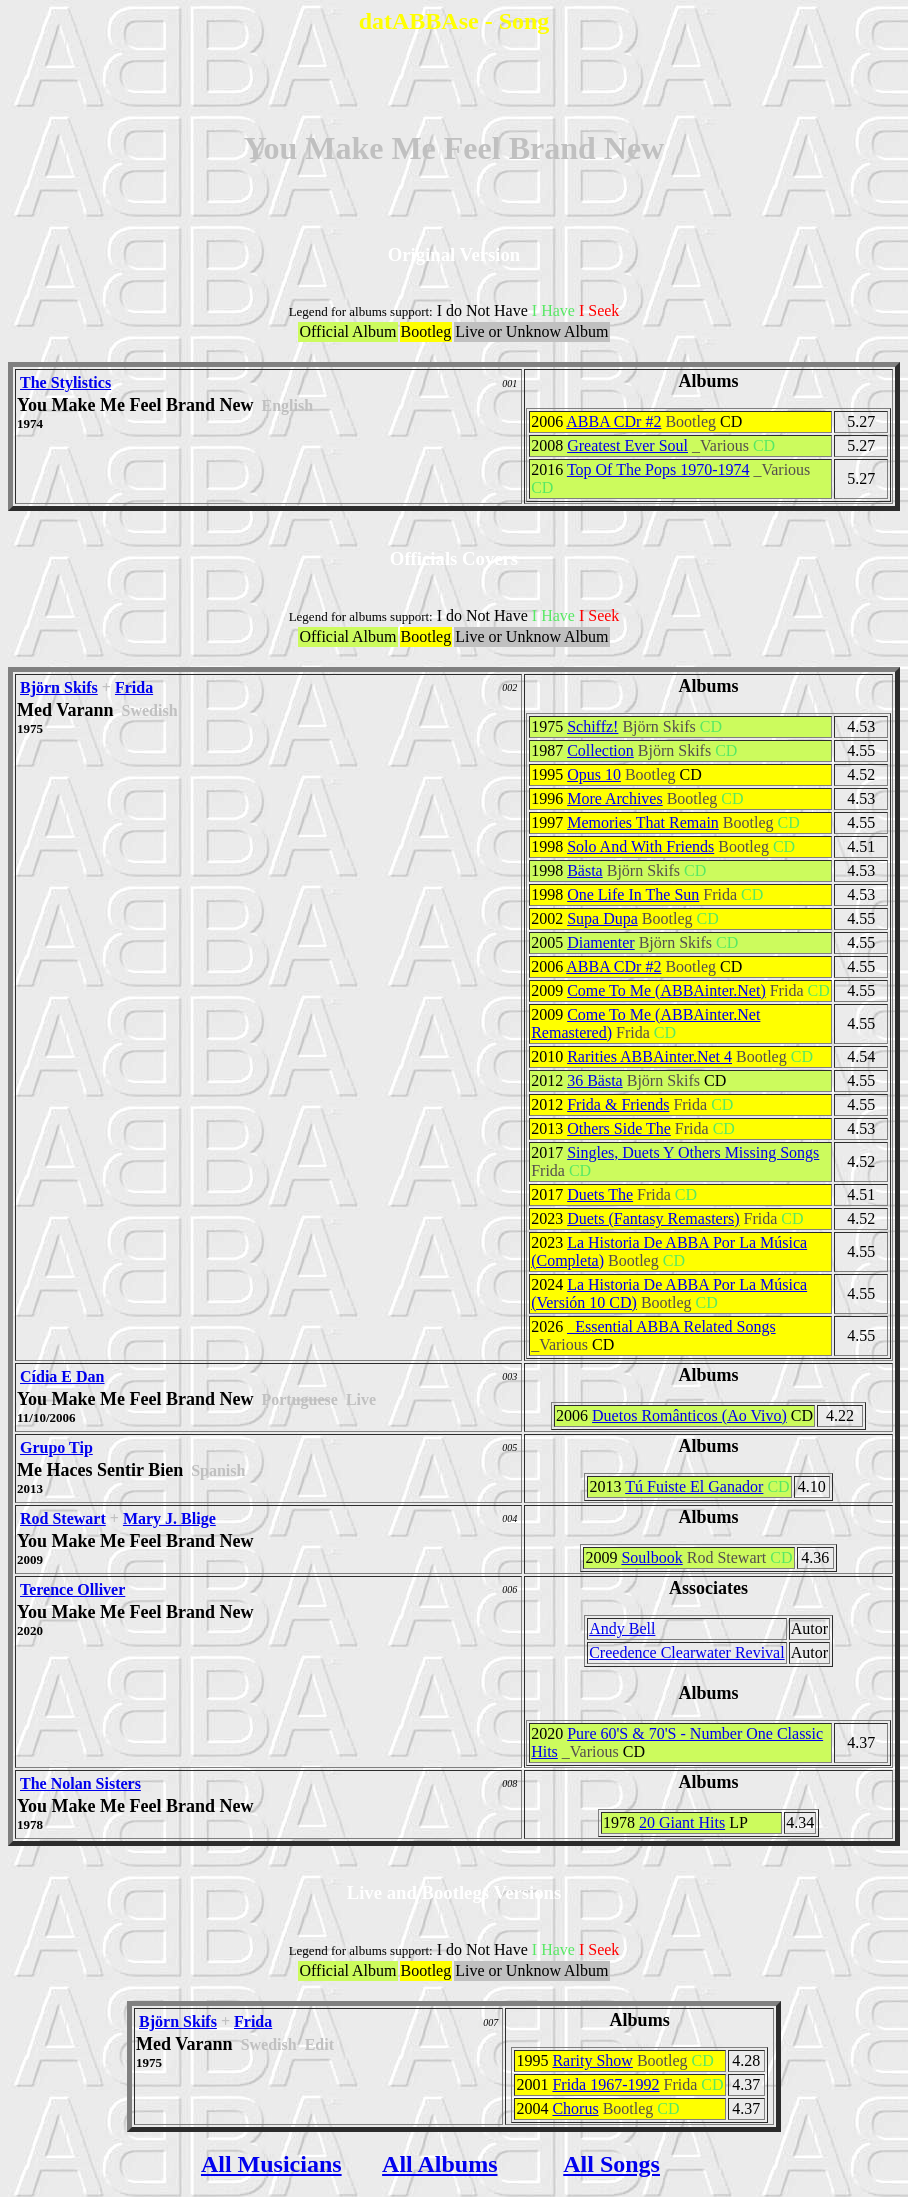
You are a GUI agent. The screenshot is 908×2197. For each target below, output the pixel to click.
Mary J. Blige (169, 1518)
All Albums (439, 2164)
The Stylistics (65, 382)
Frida (134, 687)
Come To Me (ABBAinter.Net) (666, 990)
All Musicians (271, 2164)
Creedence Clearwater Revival (686, 1652)
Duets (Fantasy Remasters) (653, 1218)
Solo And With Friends (640, 846)
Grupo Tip (56, 1447)
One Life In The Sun (633, 894)
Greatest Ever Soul (627, 445)
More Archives (615, 798)
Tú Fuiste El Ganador (694, 1486)
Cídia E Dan (62, 1376)
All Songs (611, 2164)
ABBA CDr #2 (613, 421)
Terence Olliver (72, 1589)
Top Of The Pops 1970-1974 (658, 469)
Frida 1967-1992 (605, 2084)
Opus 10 (594, 774)
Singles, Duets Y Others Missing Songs (693, 1152)
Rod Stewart (63, 1518)
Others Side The (619, 1128)
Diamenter (601, 942)
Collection (600, 750)
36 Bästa (595, 1080)
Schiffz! (592, 726)
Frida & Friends (618, 1104)
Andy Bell (622, 1628)
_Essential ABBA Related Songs (671, 1326)
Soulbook (651, 1557)
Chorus (575, 2108)
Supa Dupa (602, 918)
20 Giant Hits (682, 1822)
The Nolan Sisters (80, 1783)
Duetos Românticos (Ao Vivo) (689, 1415)
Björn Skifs (59, 687)
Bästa (585, 870)
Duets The (600, 1194)
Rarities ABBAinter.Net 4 (649, 1056)
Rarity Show (592, 2060)
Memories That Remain (643, 822)
